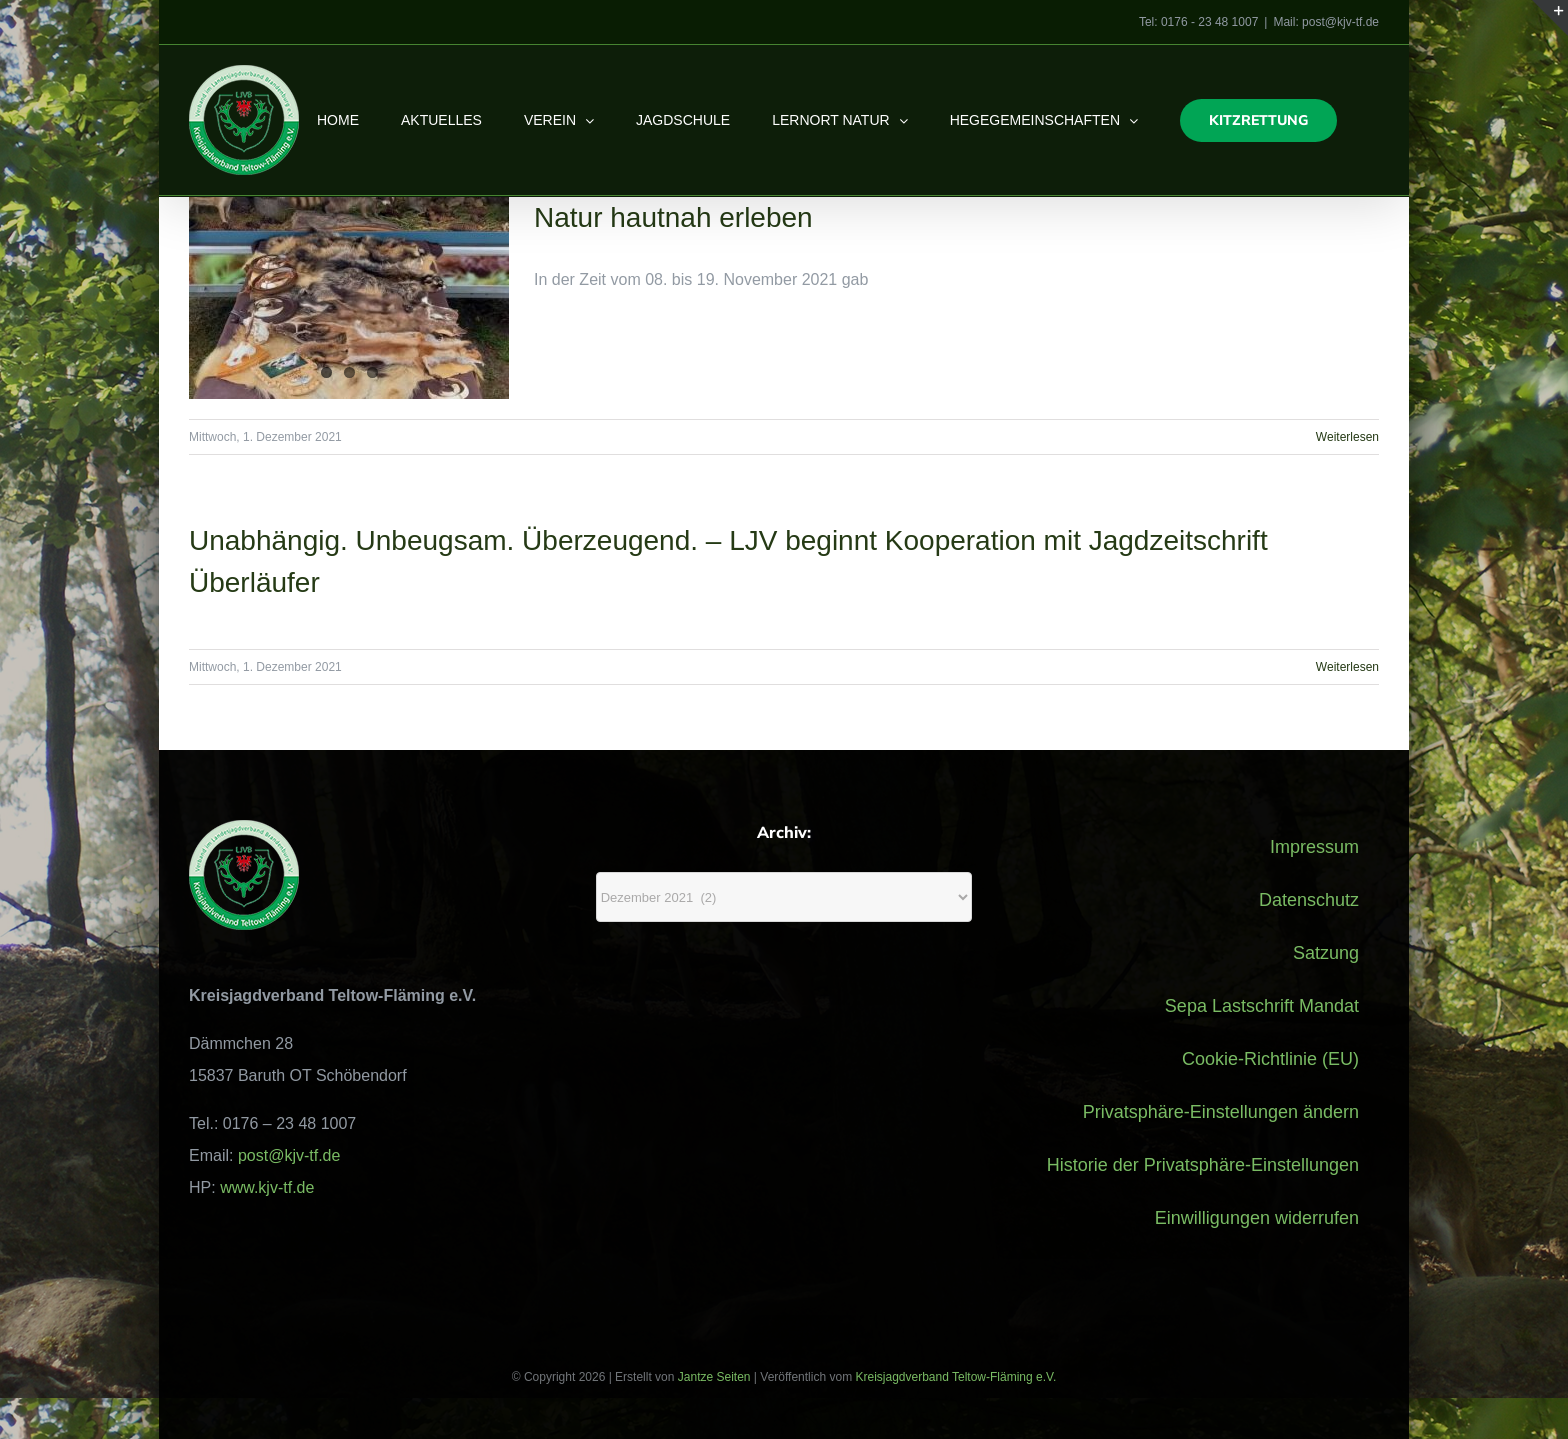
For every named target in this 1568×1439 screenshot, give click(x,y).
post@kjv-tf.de (289, 1155)
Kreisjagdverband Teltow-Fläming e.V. (955, 1377)
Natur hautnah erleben (673, 217)
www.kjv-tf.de (267, 1187)
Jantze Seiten (714, 1377)
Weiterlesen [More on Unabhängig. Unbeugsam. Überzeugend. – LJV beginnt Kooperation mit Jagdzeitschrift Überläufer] (1347, 667)
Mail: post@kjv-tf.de (1326, 22)
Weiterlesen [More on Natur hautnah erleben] (1347, 437)
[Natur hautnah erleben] (349, 298)
